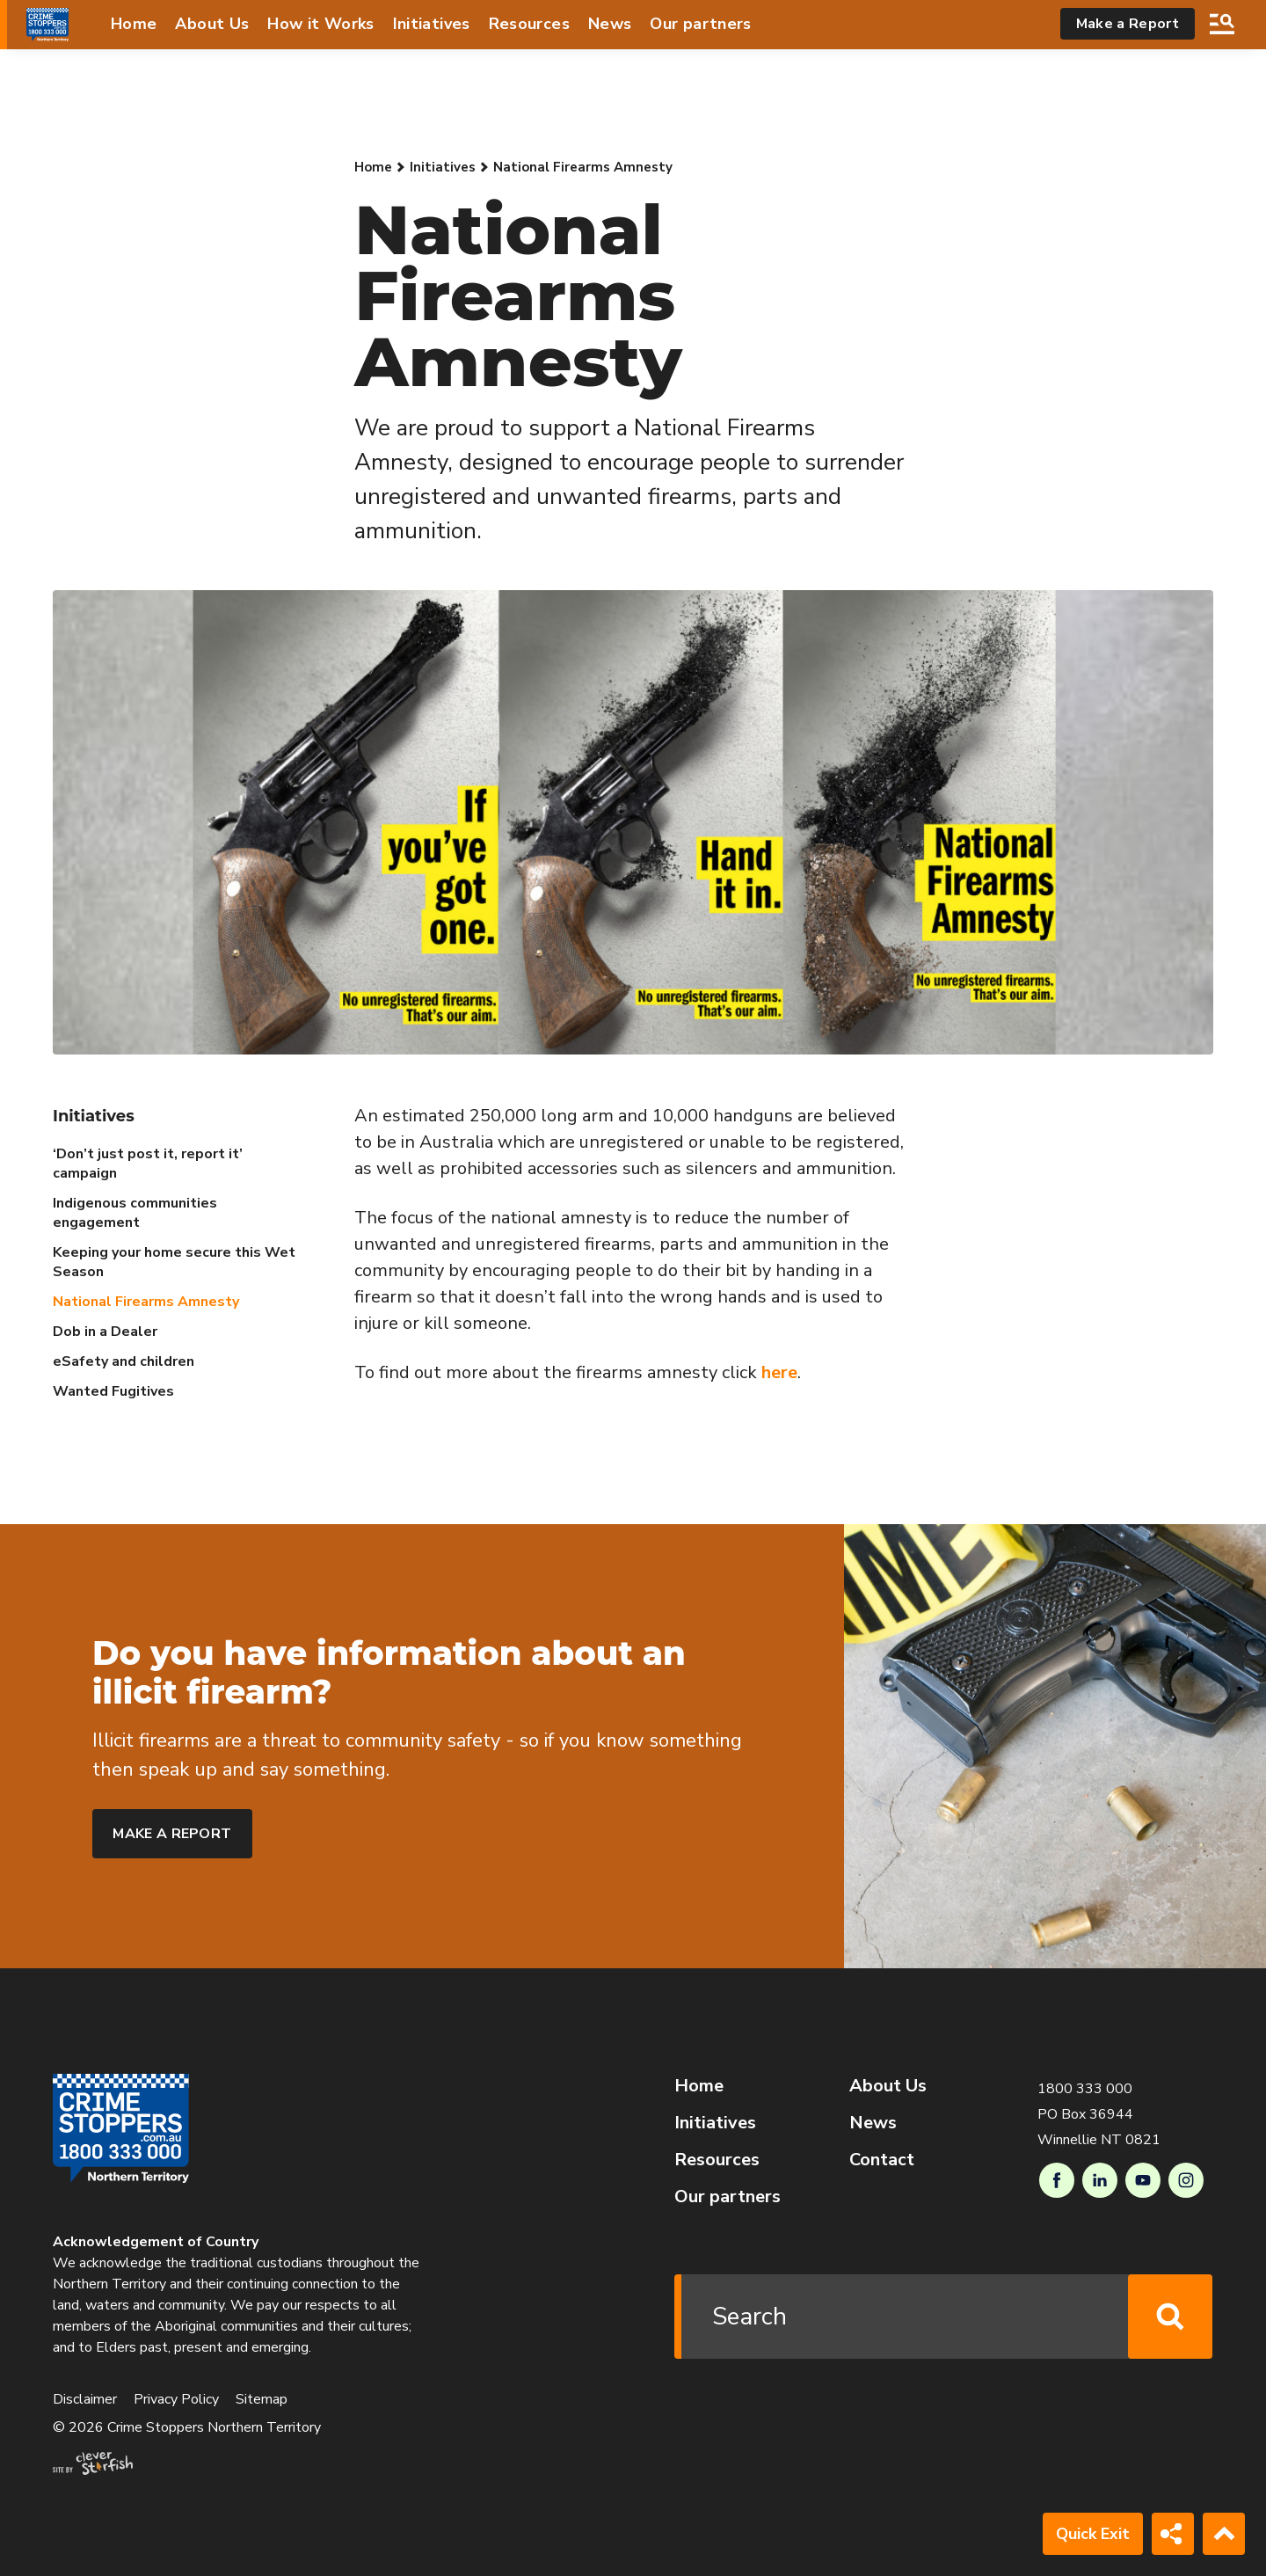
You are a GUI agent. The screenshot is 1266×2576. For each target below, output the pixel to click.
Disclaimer (85, 2399)
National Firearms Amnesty (146, 1301)
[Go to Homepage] (47, 24)
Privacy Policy (176, 2399)
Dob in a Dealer (105, 1331)
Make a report (172, 1833)
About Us (212, 23)
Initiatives (431, 23)
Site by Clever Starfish (93, 2463)
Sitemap (261, 2399)
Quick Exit (1093, 2533)
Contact (881, 2159)
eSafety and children (123, 1361)
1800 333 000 (1084, 2088)
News (609, 23)
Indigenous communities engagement (135, 1212)
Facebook (1056, 2180)
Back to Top (1224, 2534)
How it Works (320, 23)
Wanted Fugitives (113, 1391)
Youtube (1142, 2180)
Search (1222, 23)
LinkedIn (1099, 2180)
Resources (529, 23)
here (779, 1372)
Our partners (700, 23)
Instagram (1186, 2180)
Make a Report (1127, 23)
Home (133, 23)
